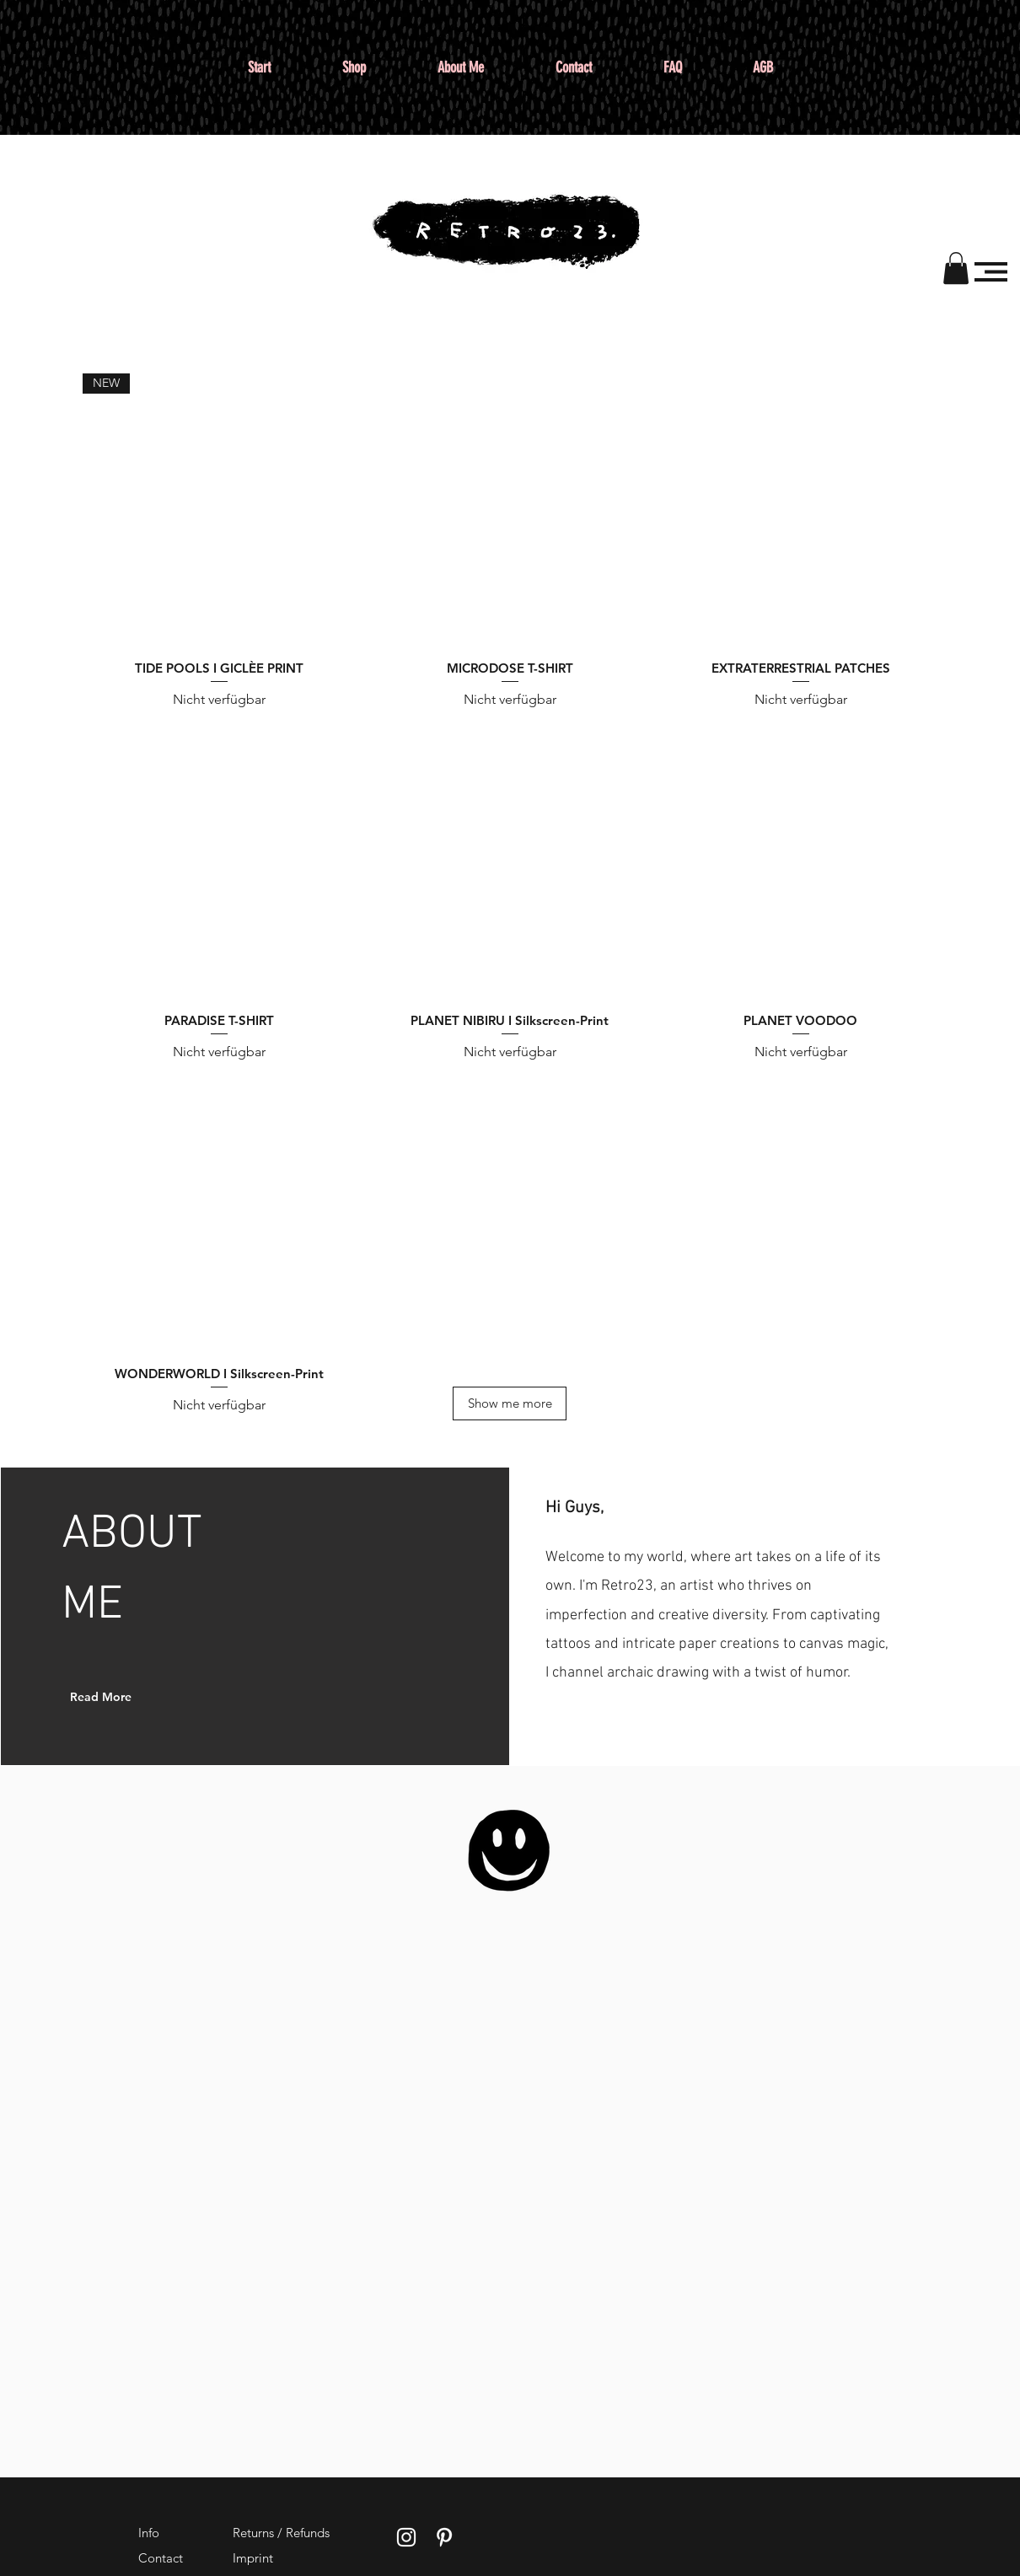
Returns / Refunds (281, 2533)
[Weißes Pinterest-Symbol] (444, 2537)
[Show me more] (509, 1403)
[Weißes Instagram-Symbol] (406, 2537)
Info (148, 2533)
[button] (955, 268)
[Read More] (113, 1697)
